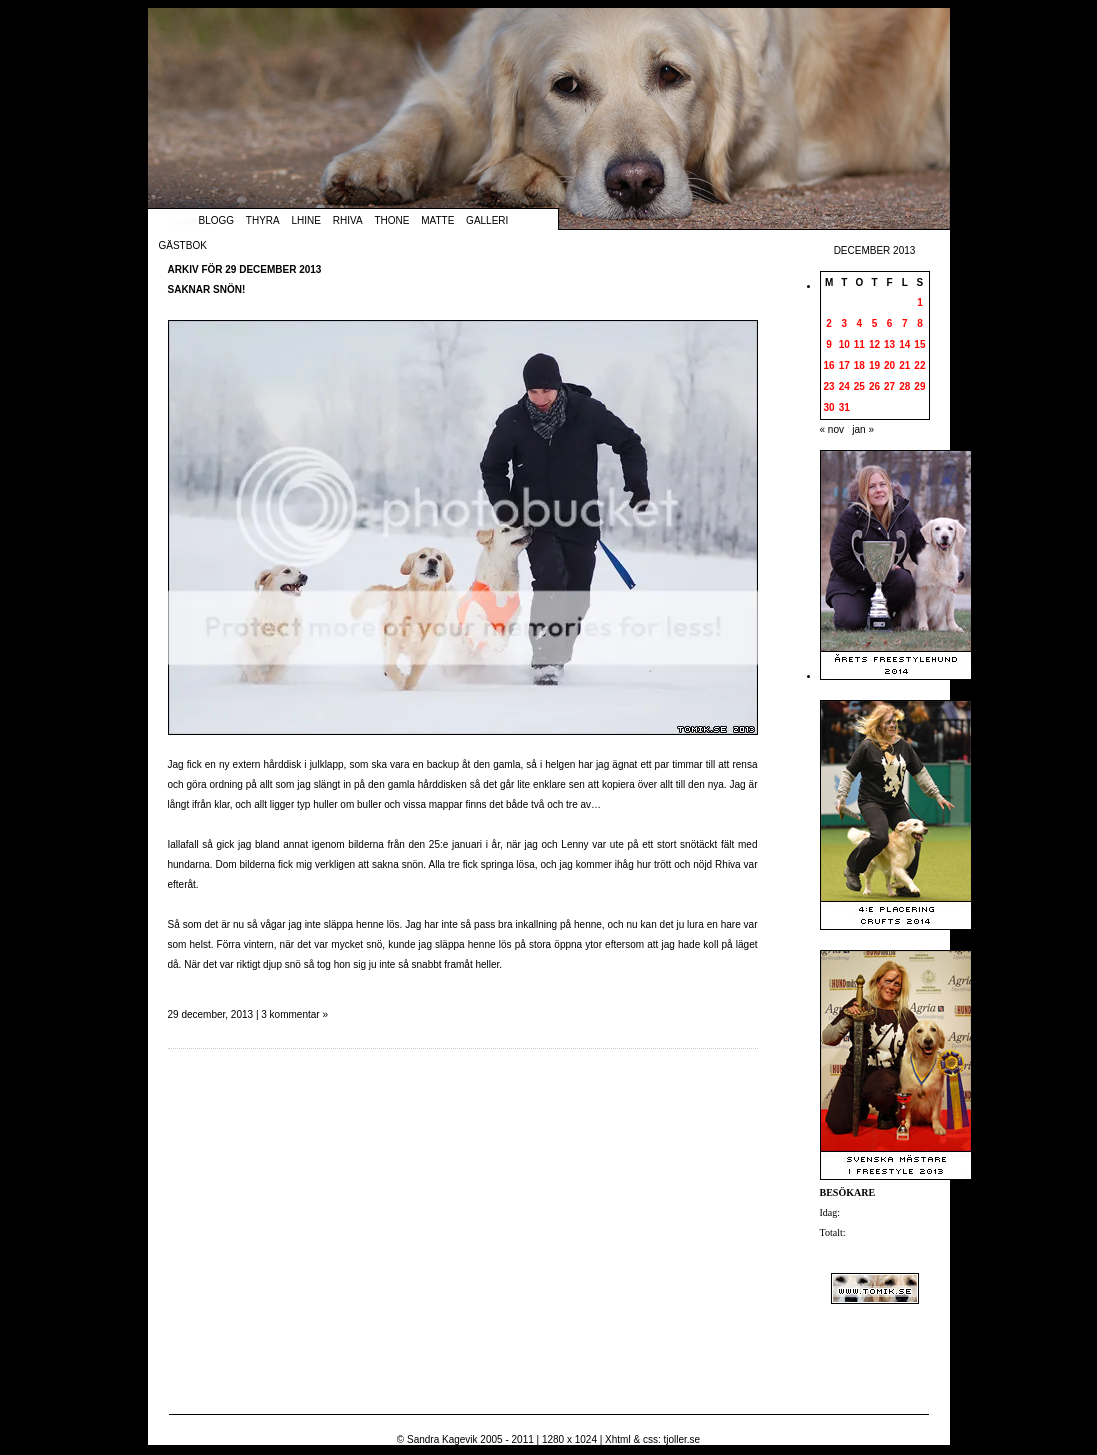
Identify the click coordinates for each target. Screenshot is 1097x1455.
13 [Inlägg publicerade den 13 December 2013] (889, 344)
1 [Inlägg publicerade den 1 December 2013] (920, 302)
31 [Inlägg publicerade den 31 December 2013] (844, 407)
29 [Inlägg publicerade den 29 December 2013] (919, 386)
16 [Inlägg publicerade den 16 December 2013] (829, 365)
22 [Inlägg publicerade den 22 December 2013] (919, 365)
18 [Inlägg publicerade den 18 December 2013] (859, 365)
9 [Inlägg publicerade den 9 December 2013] (829, 344)
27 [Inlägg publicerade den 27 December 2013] (889, 386)
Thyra (263, 220)
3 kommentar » (294, 1014)
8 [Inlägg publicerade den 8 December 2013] (920, 323)
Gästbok (183, 245)
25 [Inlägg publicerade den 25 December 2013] (859, 386)
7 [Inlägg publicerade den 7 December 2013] (905, 323)
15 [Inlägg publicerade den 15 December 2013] (919, 344)
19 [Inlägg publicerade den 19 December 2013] (874, 365)
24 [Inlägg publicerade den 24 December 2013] (844, 386)
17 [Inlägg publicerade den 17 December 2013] (844, 365)
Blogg (217, 220)
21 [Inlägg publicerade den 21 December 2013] (904, 365)
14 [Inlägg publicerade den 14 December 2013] (904, 344)
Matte (437, 220)
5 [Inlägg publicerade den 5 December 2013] (875, 323)
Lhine (306, 220)
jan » (863, 429)
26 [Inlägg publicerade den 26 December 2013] (874, 386)
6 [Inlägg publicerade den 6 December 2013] (890, 323)
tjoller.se (681, 1439)
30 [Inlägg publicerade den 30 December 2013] (829, 407)
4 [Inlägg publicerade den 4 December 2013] (860, 323)
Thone (391, 220)
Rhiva (348, 220)
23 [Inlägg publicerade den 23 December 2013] (829, 386)
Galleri (487, 220)
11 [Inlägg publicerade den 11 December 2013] (859, 344)
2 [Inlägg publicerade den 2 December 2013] (829, 323)
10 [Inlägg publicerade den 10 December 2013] (844, 344)
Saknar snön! (207, 289)
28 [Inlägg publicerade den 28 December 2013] (904, 386)
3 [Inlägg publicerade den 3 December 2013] (844, 323)
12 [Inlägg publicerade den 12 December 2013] (874, 344)
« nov (832, 429)
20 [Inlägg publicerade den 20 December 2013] (889, 365)
